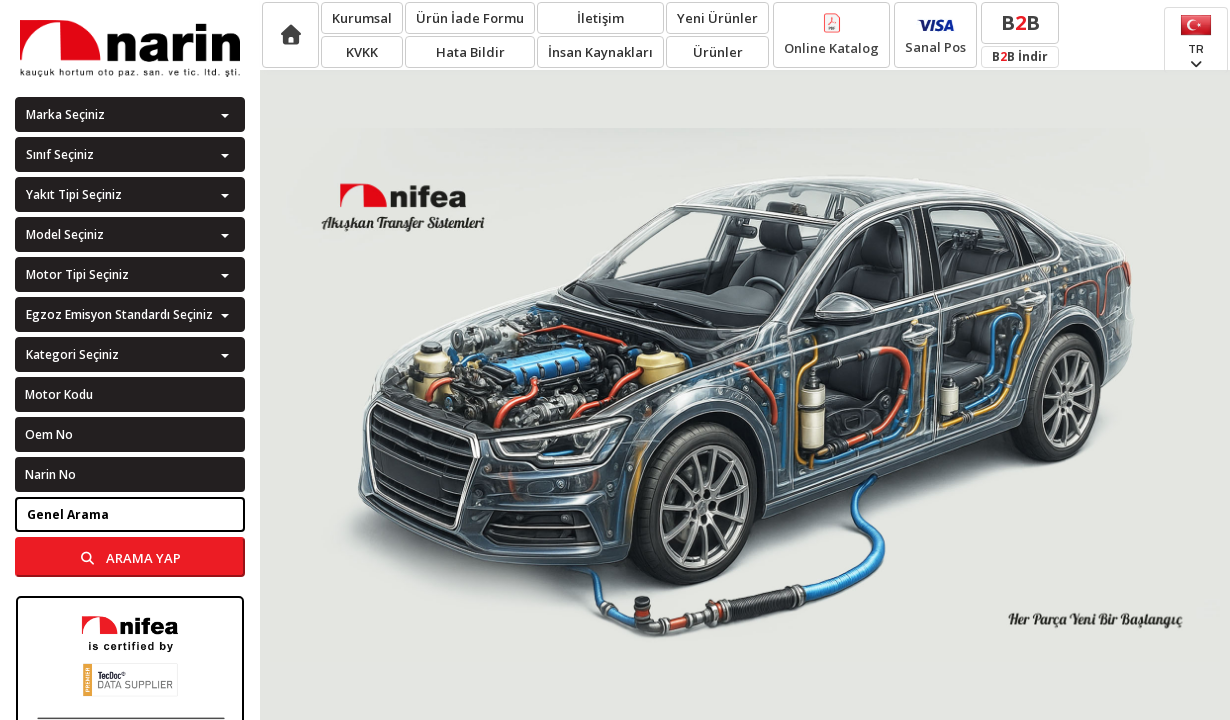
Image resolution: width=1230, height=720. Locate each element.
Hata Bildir (470, 52)
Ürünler (718, 52)
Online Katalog (831, 35)
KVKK (362, 52)
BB (1020, 23)
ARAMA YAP (130, 558)
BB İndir (1020, 56)
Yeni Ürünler (717, 18)
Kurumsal (362, 18)
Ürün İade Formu (470, 18)
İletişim (600, 18)
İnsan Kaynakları (600, 52)
